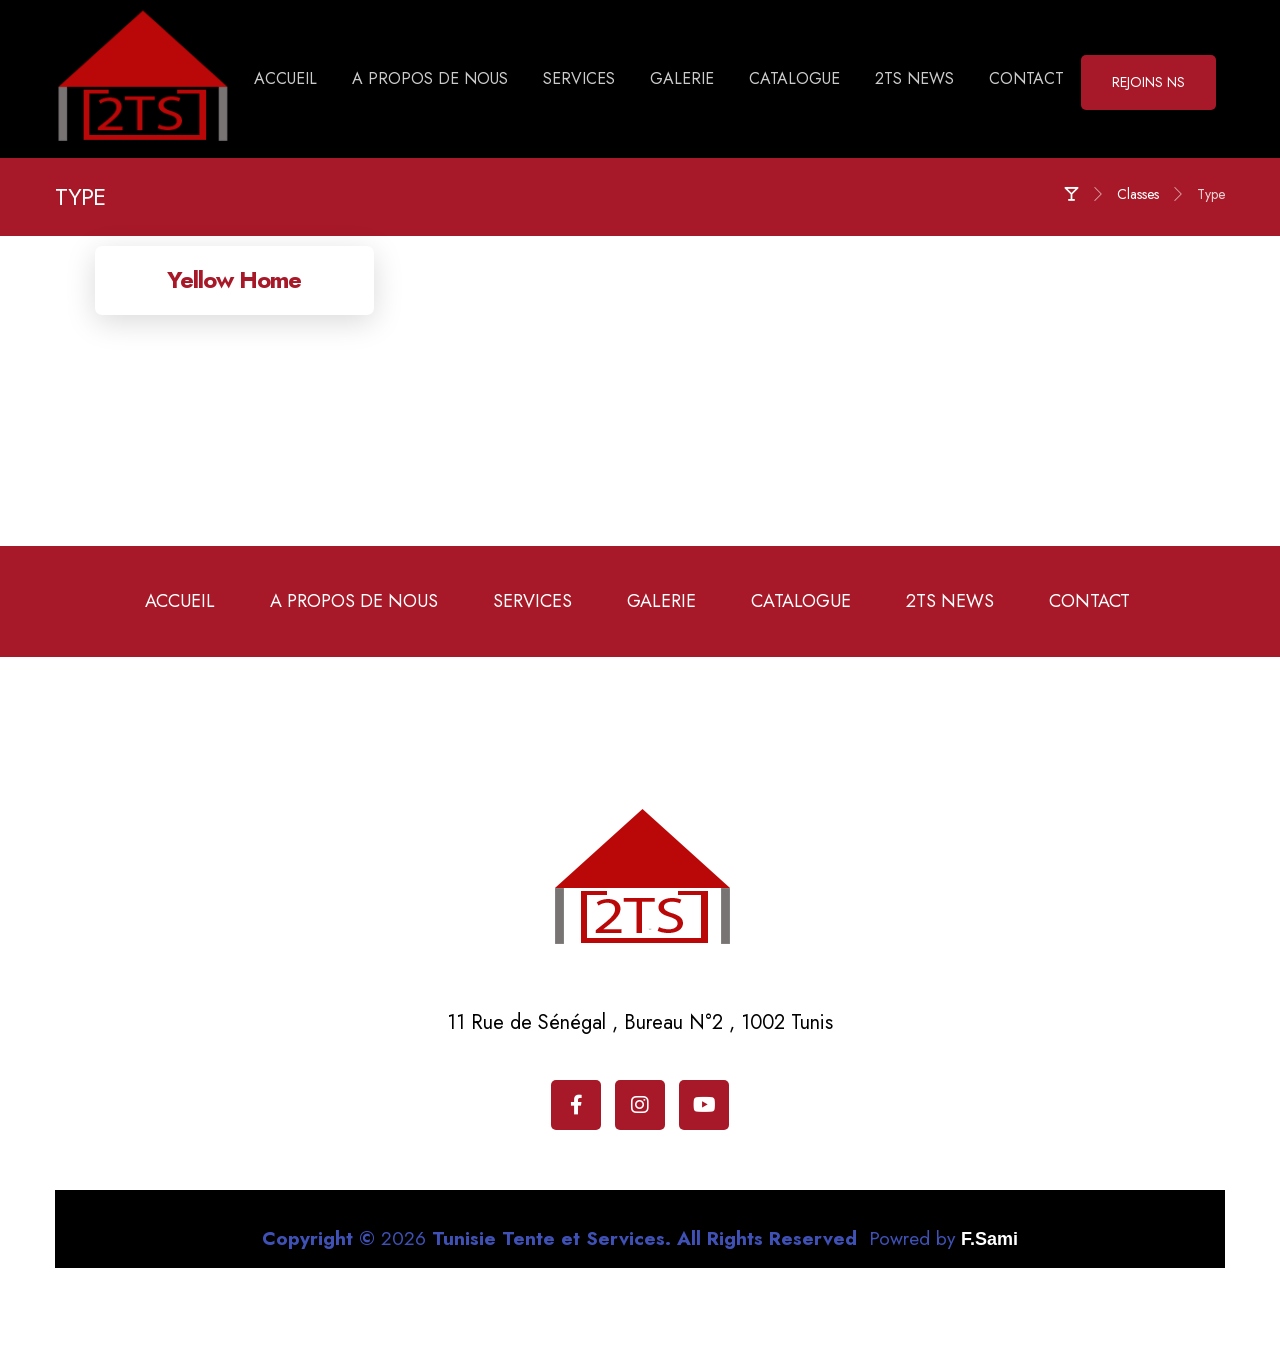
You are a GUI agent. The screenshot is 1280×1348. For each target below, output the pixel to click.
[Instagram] (640, 1105)
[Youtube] (704, 1105)
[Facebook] (576, 1105)
